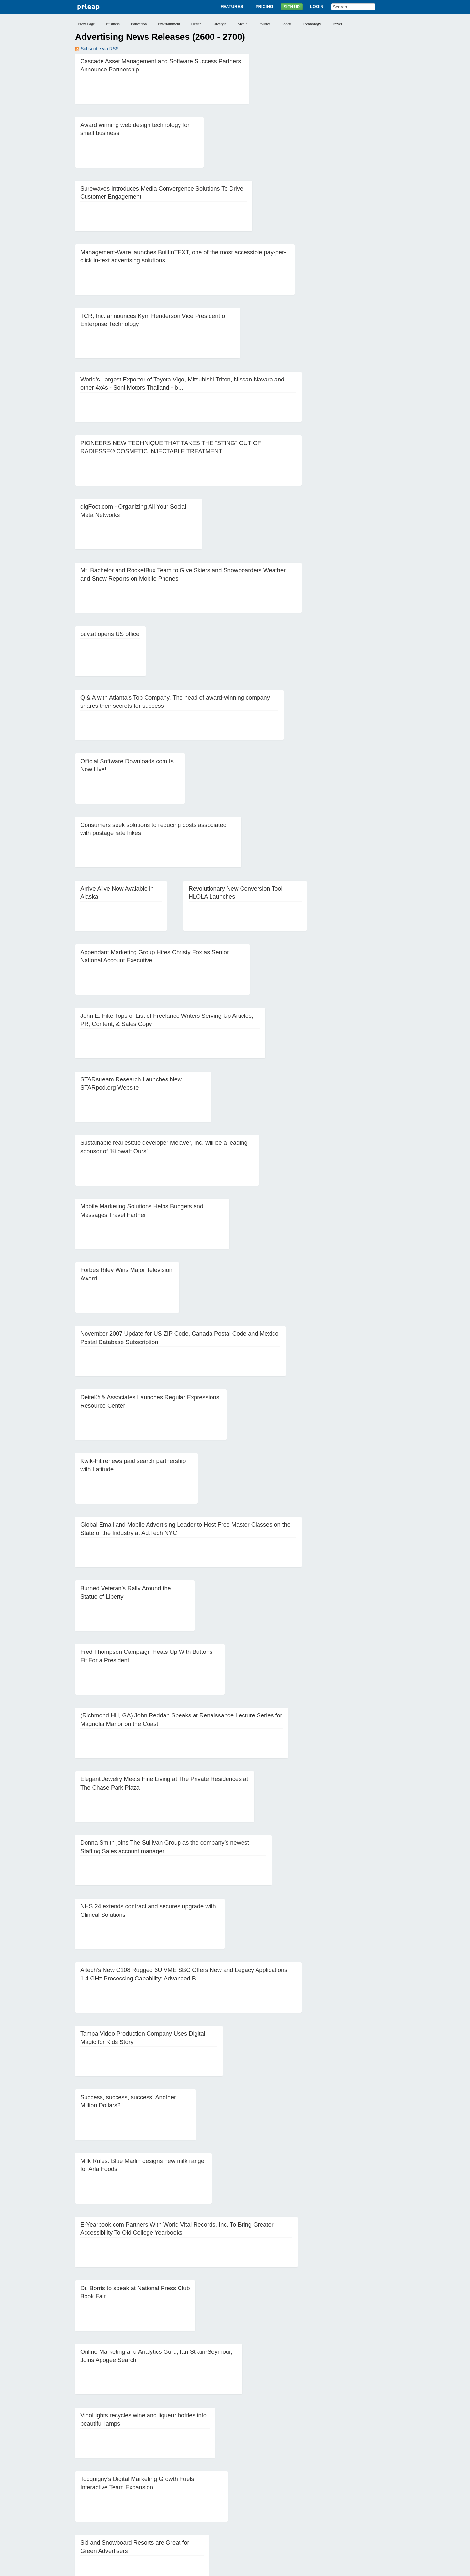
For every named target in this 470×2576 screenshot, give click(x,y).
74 (134, 2515)
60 (254, 2505)
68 (359, 2505)
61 (267, 2505)
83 (254, 2515)
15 (274, 2486)
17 (301, 2486)
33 (200, 2496)
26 (108, 2496)
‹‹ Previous (90, 2486)
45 (359, 2496)
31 (174, 2496)
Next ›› (298, 2515)
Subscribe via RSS (97, 48)
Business (113, 24)
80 (214, 2515)
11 (221, 2486)
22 (367, 2486)
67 (346, 2505)
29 (147, 2496)
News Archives (280, 2542)
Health (196, 24)
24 (81, 2496)
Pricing (264, 6)
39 (280, 2496)
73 (121, 2515)
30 (161, 2496)
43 (333, 2496)
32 (187, 2496)
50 (121, 2505)
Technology (312, 24)
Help (304, 2542)
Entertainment (169, 24)
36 (240, 2496)
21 (354, 2486)
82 (240, 2515)
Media (243, 24)
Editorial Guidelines (305, 2567)
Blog (256, 2542)
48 (95, 2505)
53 (161, 2505)
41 (306, 2496)
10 (208, 2486)
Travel (337, 24)
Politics (264, 24)
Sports (286, 24)
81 (227, 2515)
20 (341, 2486)
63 (293, 2505)
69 (373, 2505)
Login (316, 6)
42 (319, 2496)
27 (121, 2496)
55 (187, 2505)
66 (333, 2505)
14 (261, 2486)
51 (134, 2505)
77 (174, 2515)
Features (232, 6)
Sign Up (292, 7)
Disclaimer (153, 2567)
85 (280, 2515)
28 (134, 2496)
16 (287, 2486)
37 (254, 2496)
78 (187, 2515)
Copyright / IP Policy (260, 2567)
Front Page (86, 24)
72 (108, 2515)
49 (108, 2505)
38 (267, 2496)
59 (240, 2505)
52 (147, 2505)
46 (373, 2496)
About (164, 2542)
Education (139, 24)
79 (200, 2515)
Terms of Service (218, 2567)
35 (227, 2496)
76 (161, 2515)
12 (235, 2486)
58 (227, 2505)
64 (306, 2505)
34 (214, 2496)
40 (293, 2496)
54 (174, 2505)
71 (95, 2515)
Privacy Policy (182, 2567)
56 (200, 2505)
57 (214, 2505)
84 (267, 2515)
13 (248, 2486)
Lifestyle (219, 24)
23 (380, 2486)
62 (280, 2505)
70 (81, 2515)
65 (319, 2505)
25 (95, 2496)
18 (314, 2486)
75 (147, 2515)
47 (81, 2505)
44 (346, 2496)
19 (327, 2486)
